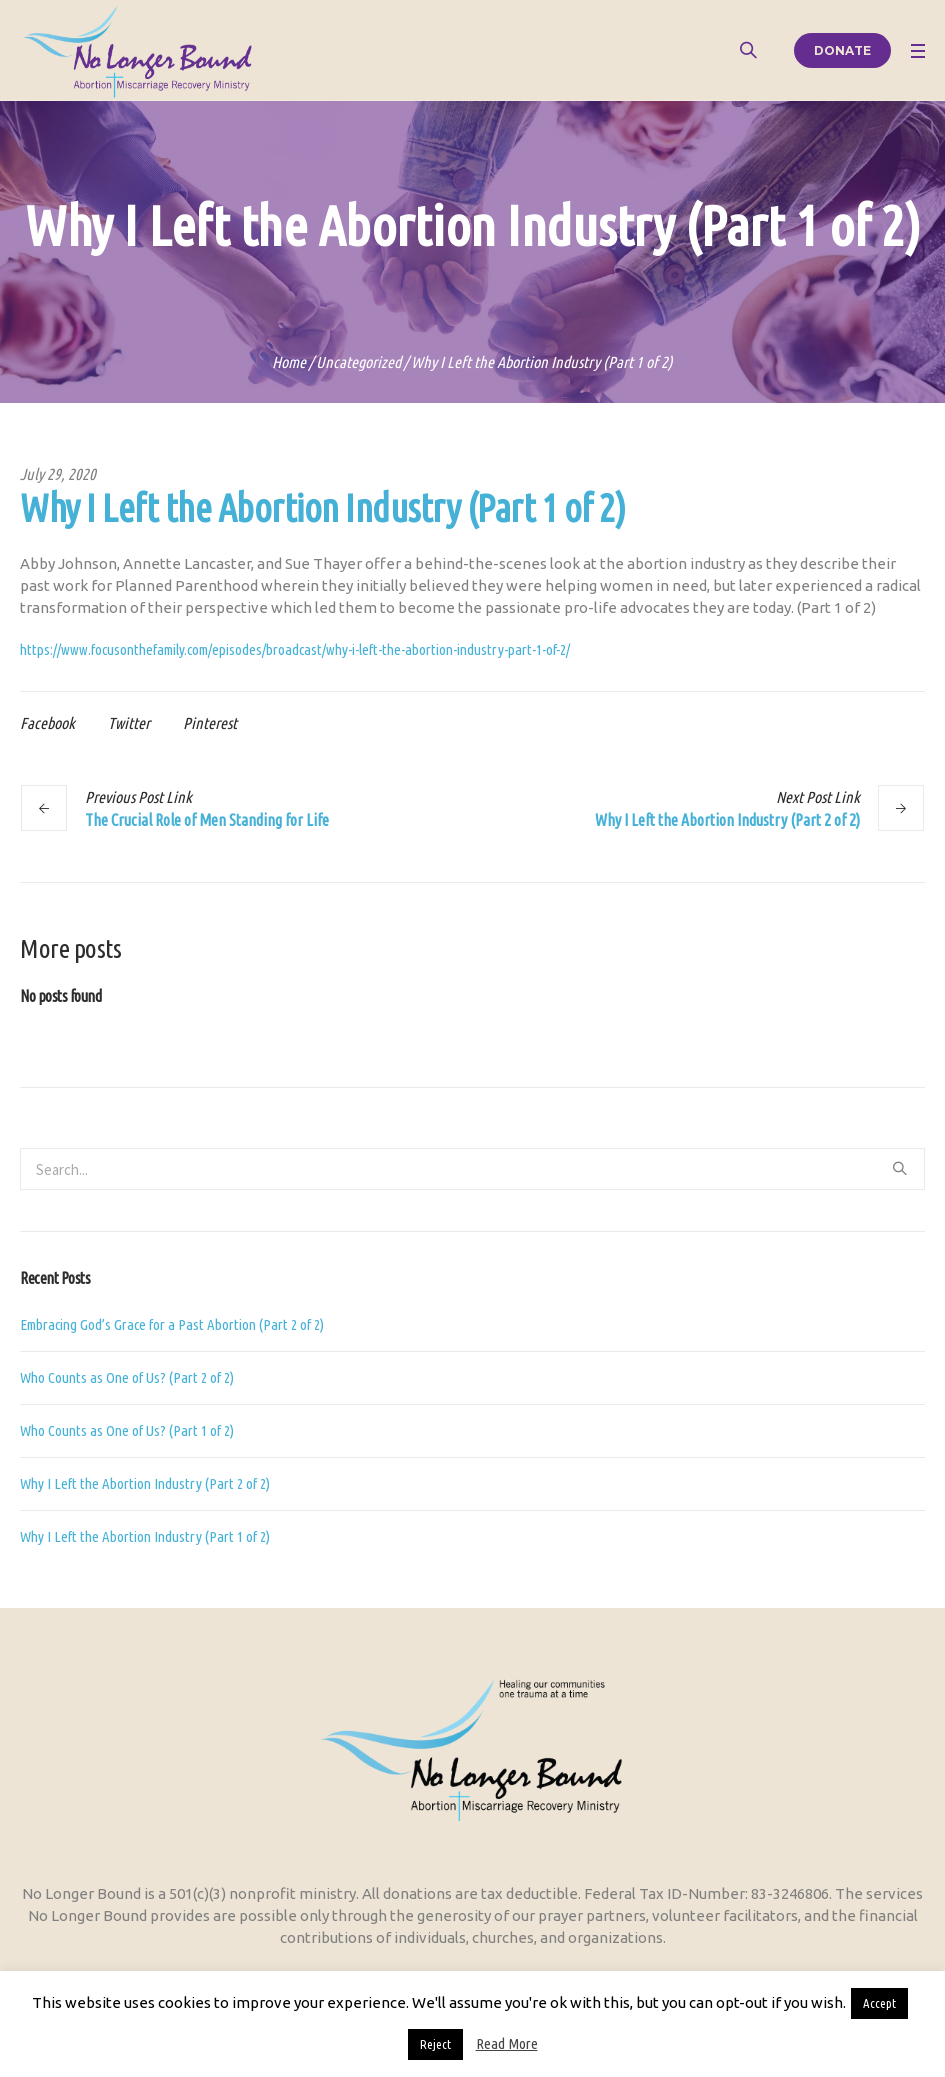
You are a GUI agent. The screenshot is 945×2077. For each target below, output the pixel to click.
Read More (507, 2043)
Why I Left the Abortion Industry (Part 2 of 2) (727, 820)
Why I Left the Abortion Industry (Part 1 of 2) (145, 1536)
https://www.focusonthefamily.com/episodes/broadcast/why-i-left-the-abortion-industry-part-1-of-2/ (295, 649)
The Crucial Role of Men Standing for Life (207, 820)
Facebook (47, 723)
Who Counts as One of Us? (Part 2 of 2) (127, 1377)
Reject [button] (435, 2044)
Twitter (129, 723)
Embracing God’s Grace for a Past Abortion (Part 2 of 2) (172, 1324)
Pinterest (210, 723)
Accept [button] (879, 2003)
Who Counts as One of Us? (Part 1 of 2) (127, 1430)
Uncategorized (358, 362)
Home (289, 362)
